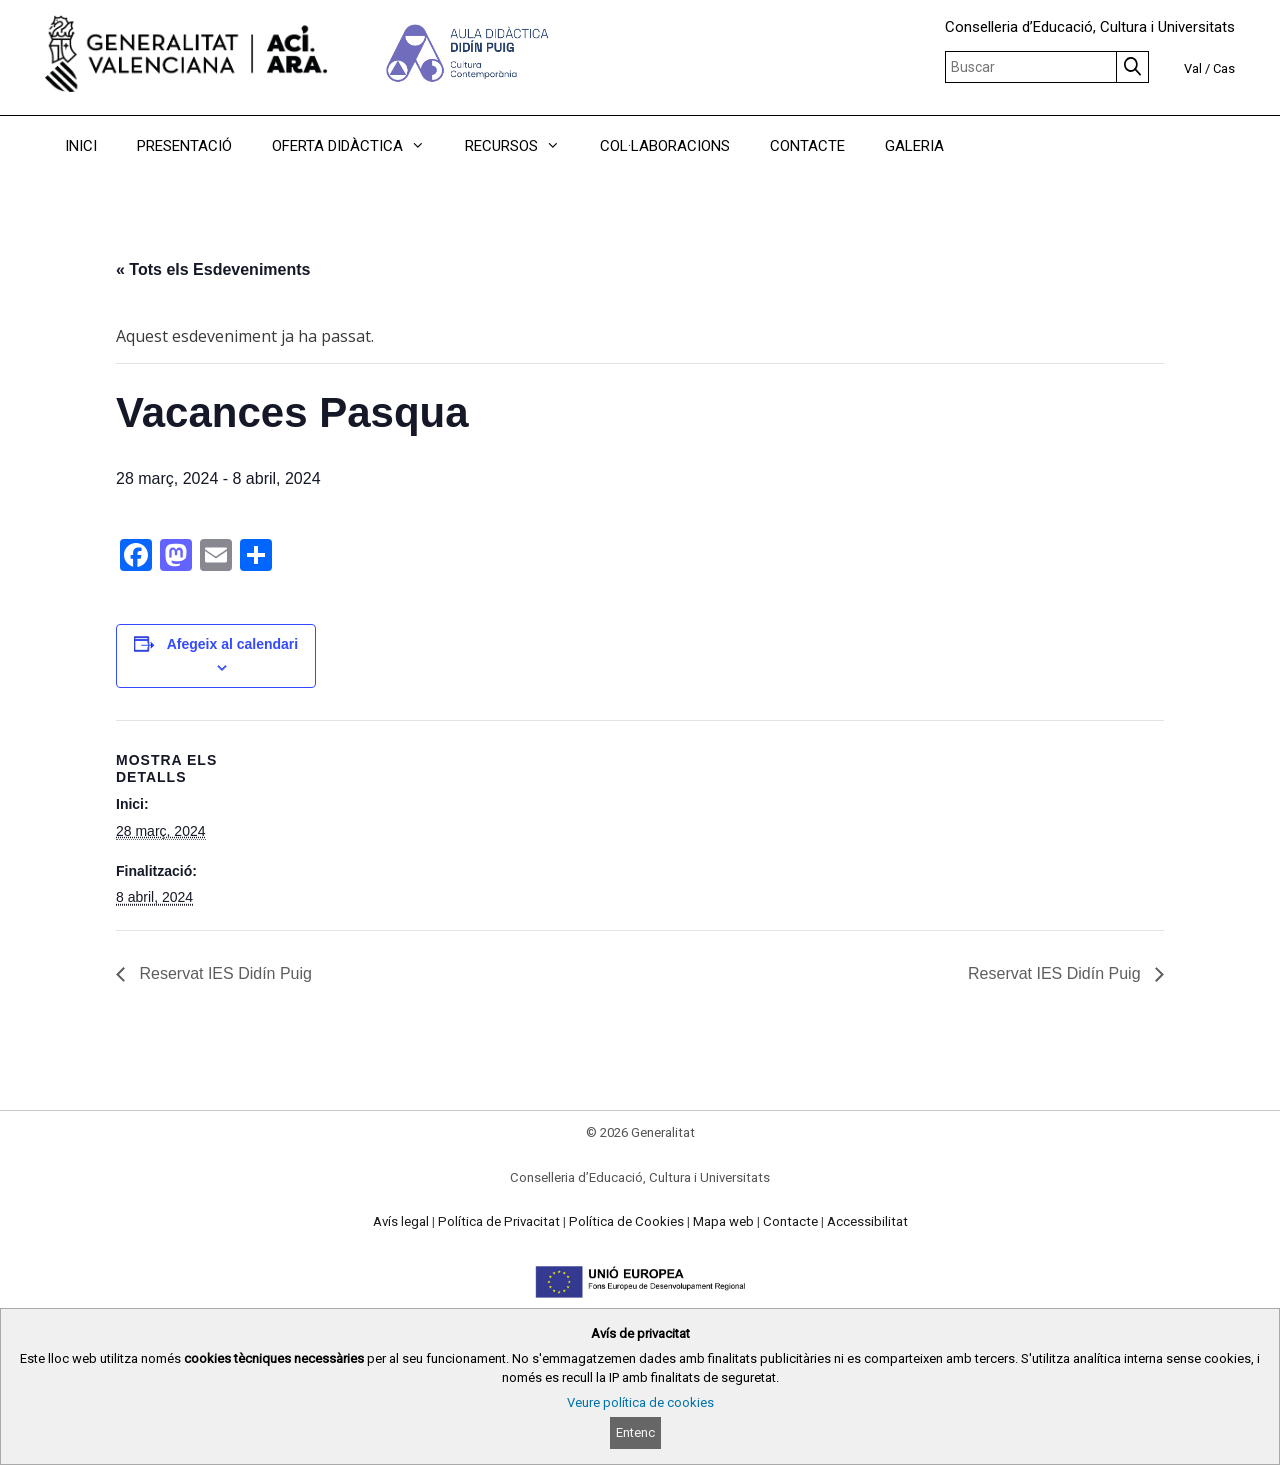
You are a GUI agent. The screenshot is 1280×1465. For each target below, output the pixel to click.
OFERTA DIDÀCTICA (358, 146)
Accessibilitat (867, 1221)
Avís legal (401, 1221)
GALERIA (914, 146)
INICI (81, 146)
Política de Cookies (626, 1221)
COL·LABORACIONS (665, 146)
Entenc (635, 1432)
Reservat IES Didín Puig (223, 973)
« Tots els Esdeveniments (213, 269)
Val (1193, 68)
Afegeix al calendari (233, 644)
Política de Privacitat (499, 1221)
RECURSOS (522, 146)
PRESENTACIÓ (184, 146)
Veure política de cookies (640, 1402)
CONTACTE (807, 146)
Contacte (790, 1221)
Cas (1224, 68)
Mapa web (723, 1221)
